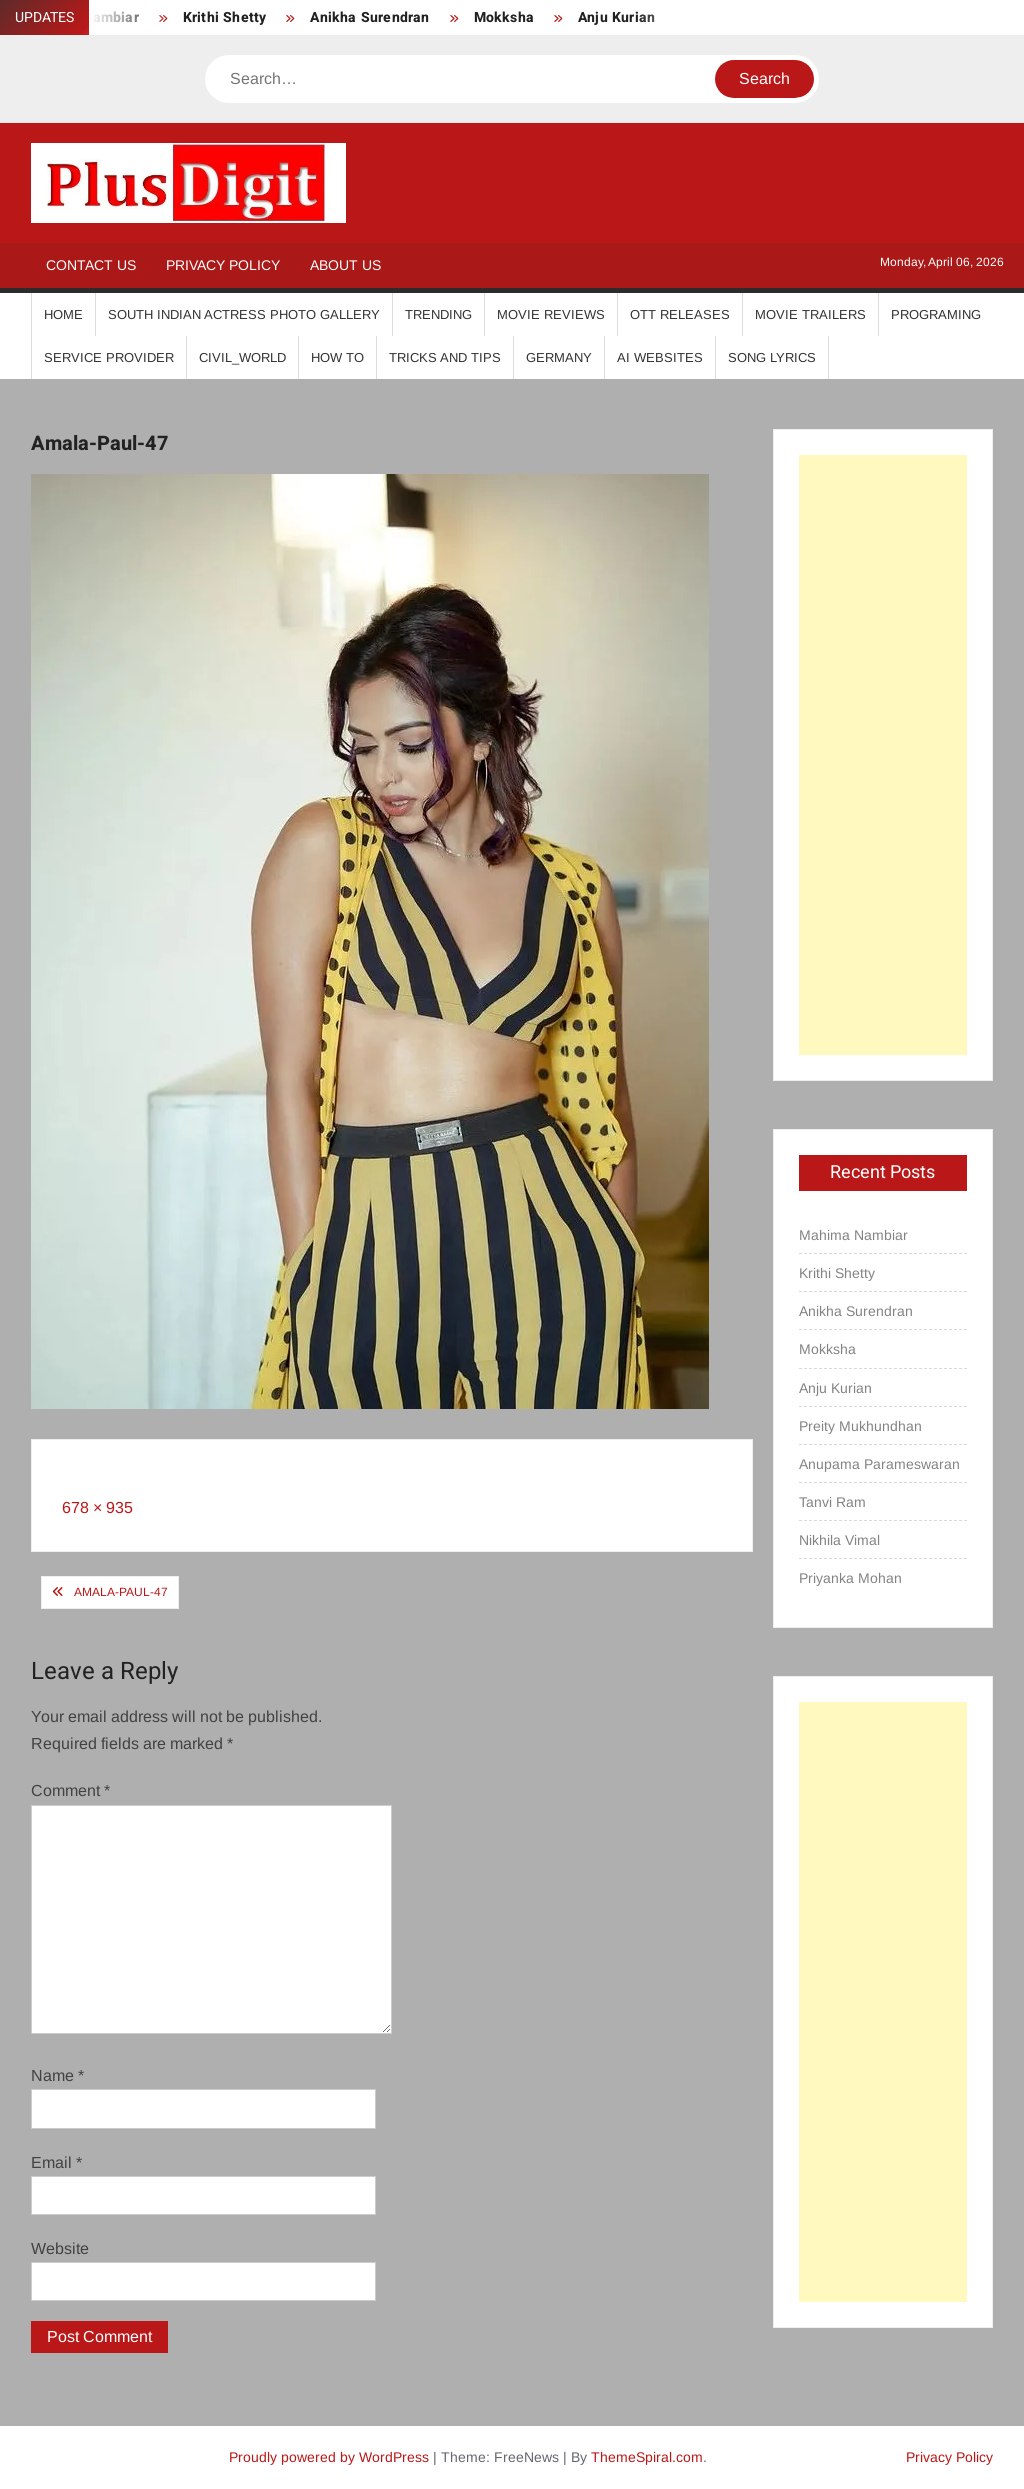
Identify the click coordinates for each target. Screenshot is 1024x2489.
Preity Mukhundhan (860, 1426)
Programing (936, 314)
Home (63, 314)
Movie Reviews (551, 314)
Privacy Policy (223, 265)
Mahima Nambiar (853, 1235)
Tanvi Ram (832, 1502)
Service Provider (109, 357)
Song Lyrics (772, 357)
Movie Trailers (810, 314)
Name (57, 2075)
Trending (438, 314)
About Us (345, 265)
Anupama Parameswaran (879, 1464)
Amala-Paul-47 (121, 1592)
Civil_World (242, 357)
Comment (70, 1790)
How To (337, 357)
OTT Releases (680, 314)
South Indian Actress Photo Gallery (244, 314)
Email (56, 2162)
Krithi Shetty (225, 17)
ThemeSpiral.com (647, 2457)
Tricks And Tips (445, 357)
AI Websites (660, 357)
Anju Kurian (616, 17)
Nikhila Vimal (839, 1540)
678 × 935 (97, 1507)
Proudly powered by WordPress (329, 2457)
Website (60, 2248)
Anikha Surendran (369, 17)
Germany (559, 357)
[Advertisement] (883, 755)
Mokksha (504, 17)
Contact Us (91, 265)
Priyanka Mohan (850, 1578)
